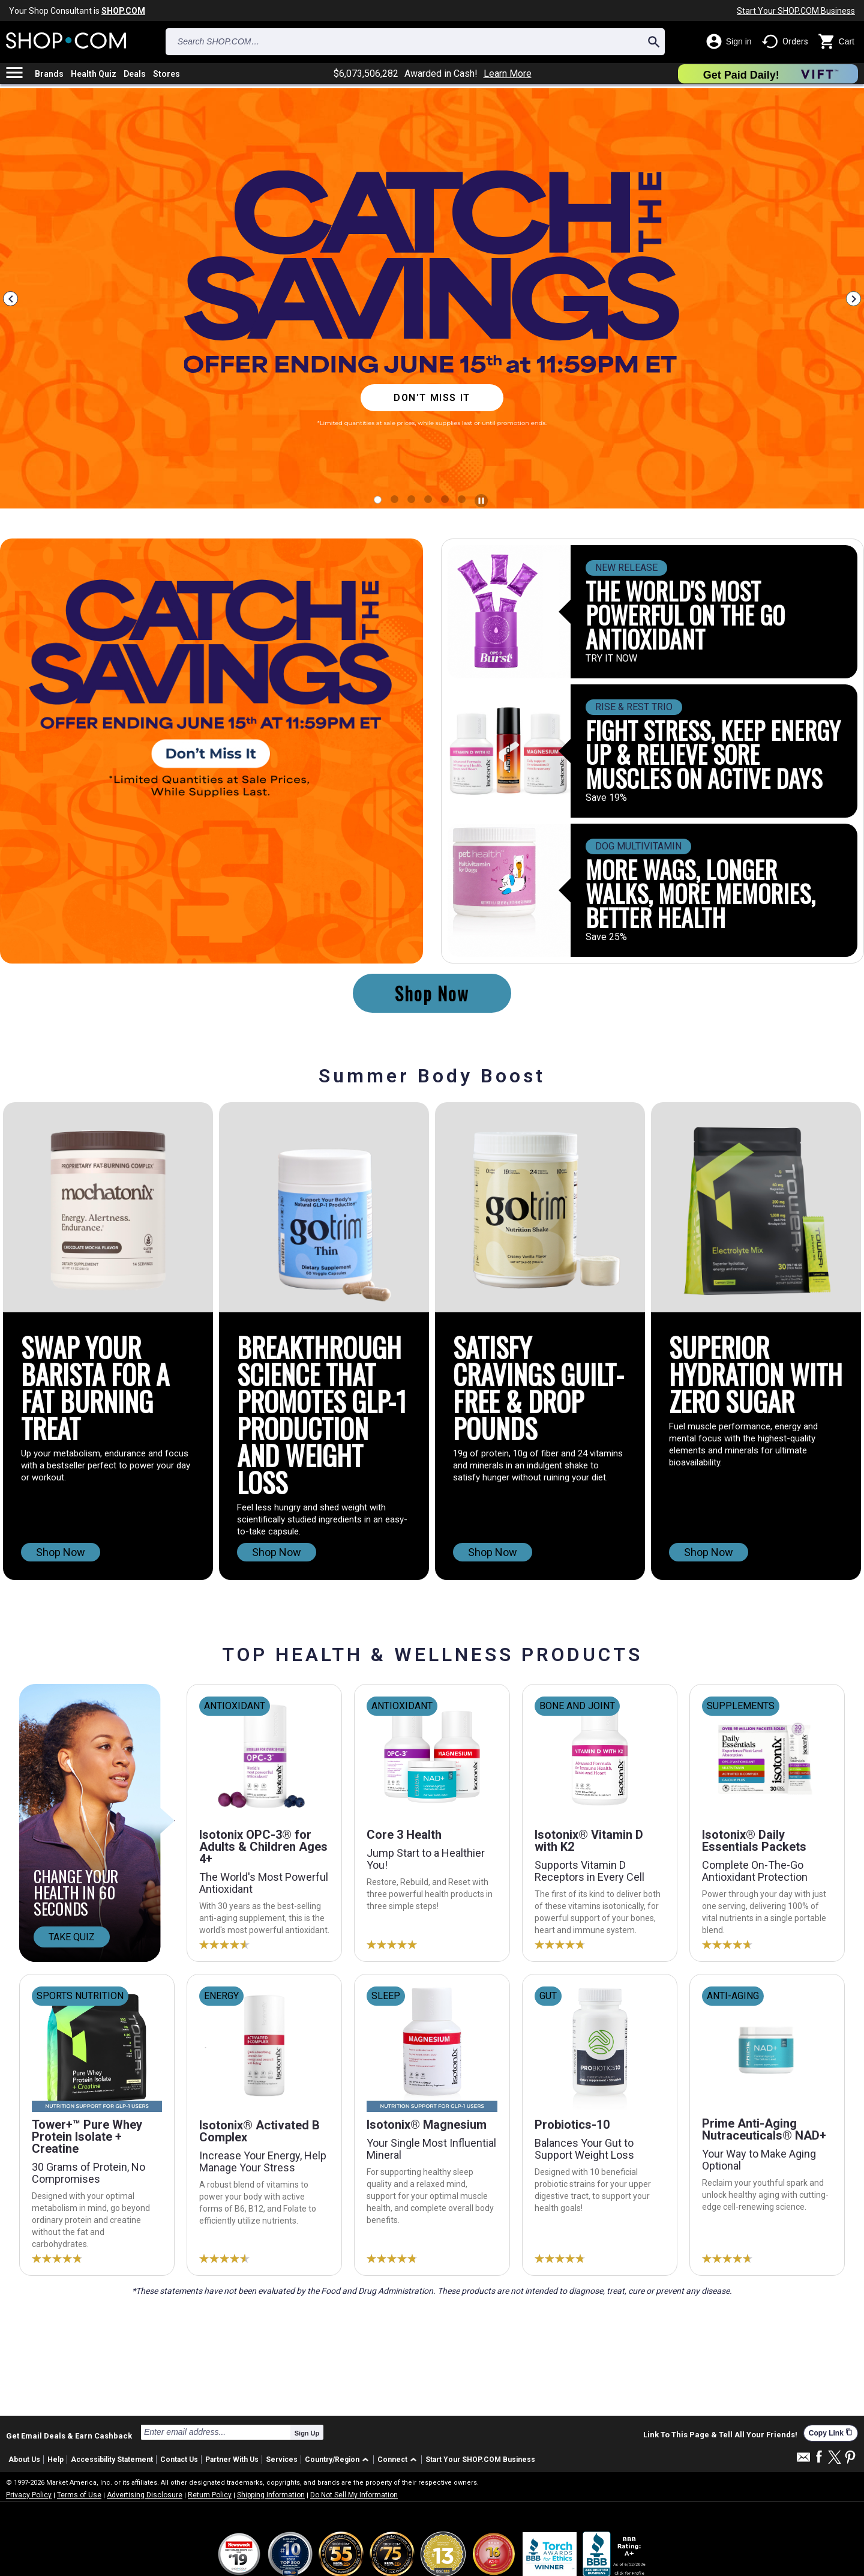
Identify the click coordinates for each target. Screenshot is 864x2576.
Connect (392, 2459)
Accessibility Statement (112, 2459)
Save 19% (606, 798)
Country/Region (332, 2459)
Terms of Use (79, 2495)
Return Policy (210, 2495)
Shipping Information (271, 2495)
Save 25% (606, 937)
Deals (135, 74)
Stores (166, 74)
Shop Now (432, 993)
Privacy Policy (29, 2495)
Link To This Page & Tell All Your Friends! (720, 2435)
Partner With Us (232, 2459)
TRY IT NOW (611, 658)
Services (282, 2459)
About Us (24, 2459)
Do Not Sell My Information (354, 2495)
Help (55, 2459)
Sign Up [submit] (307, 2433)
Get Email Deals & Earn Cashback (69, 2435)
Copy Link (831, 2432)
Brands (49, 74)
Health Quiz (93, 74)
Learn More (508, 74)
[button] (339, 2460)
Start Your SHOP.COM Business (796, 11)
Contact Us (179, 2459)
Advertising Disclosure (144, 2495)
